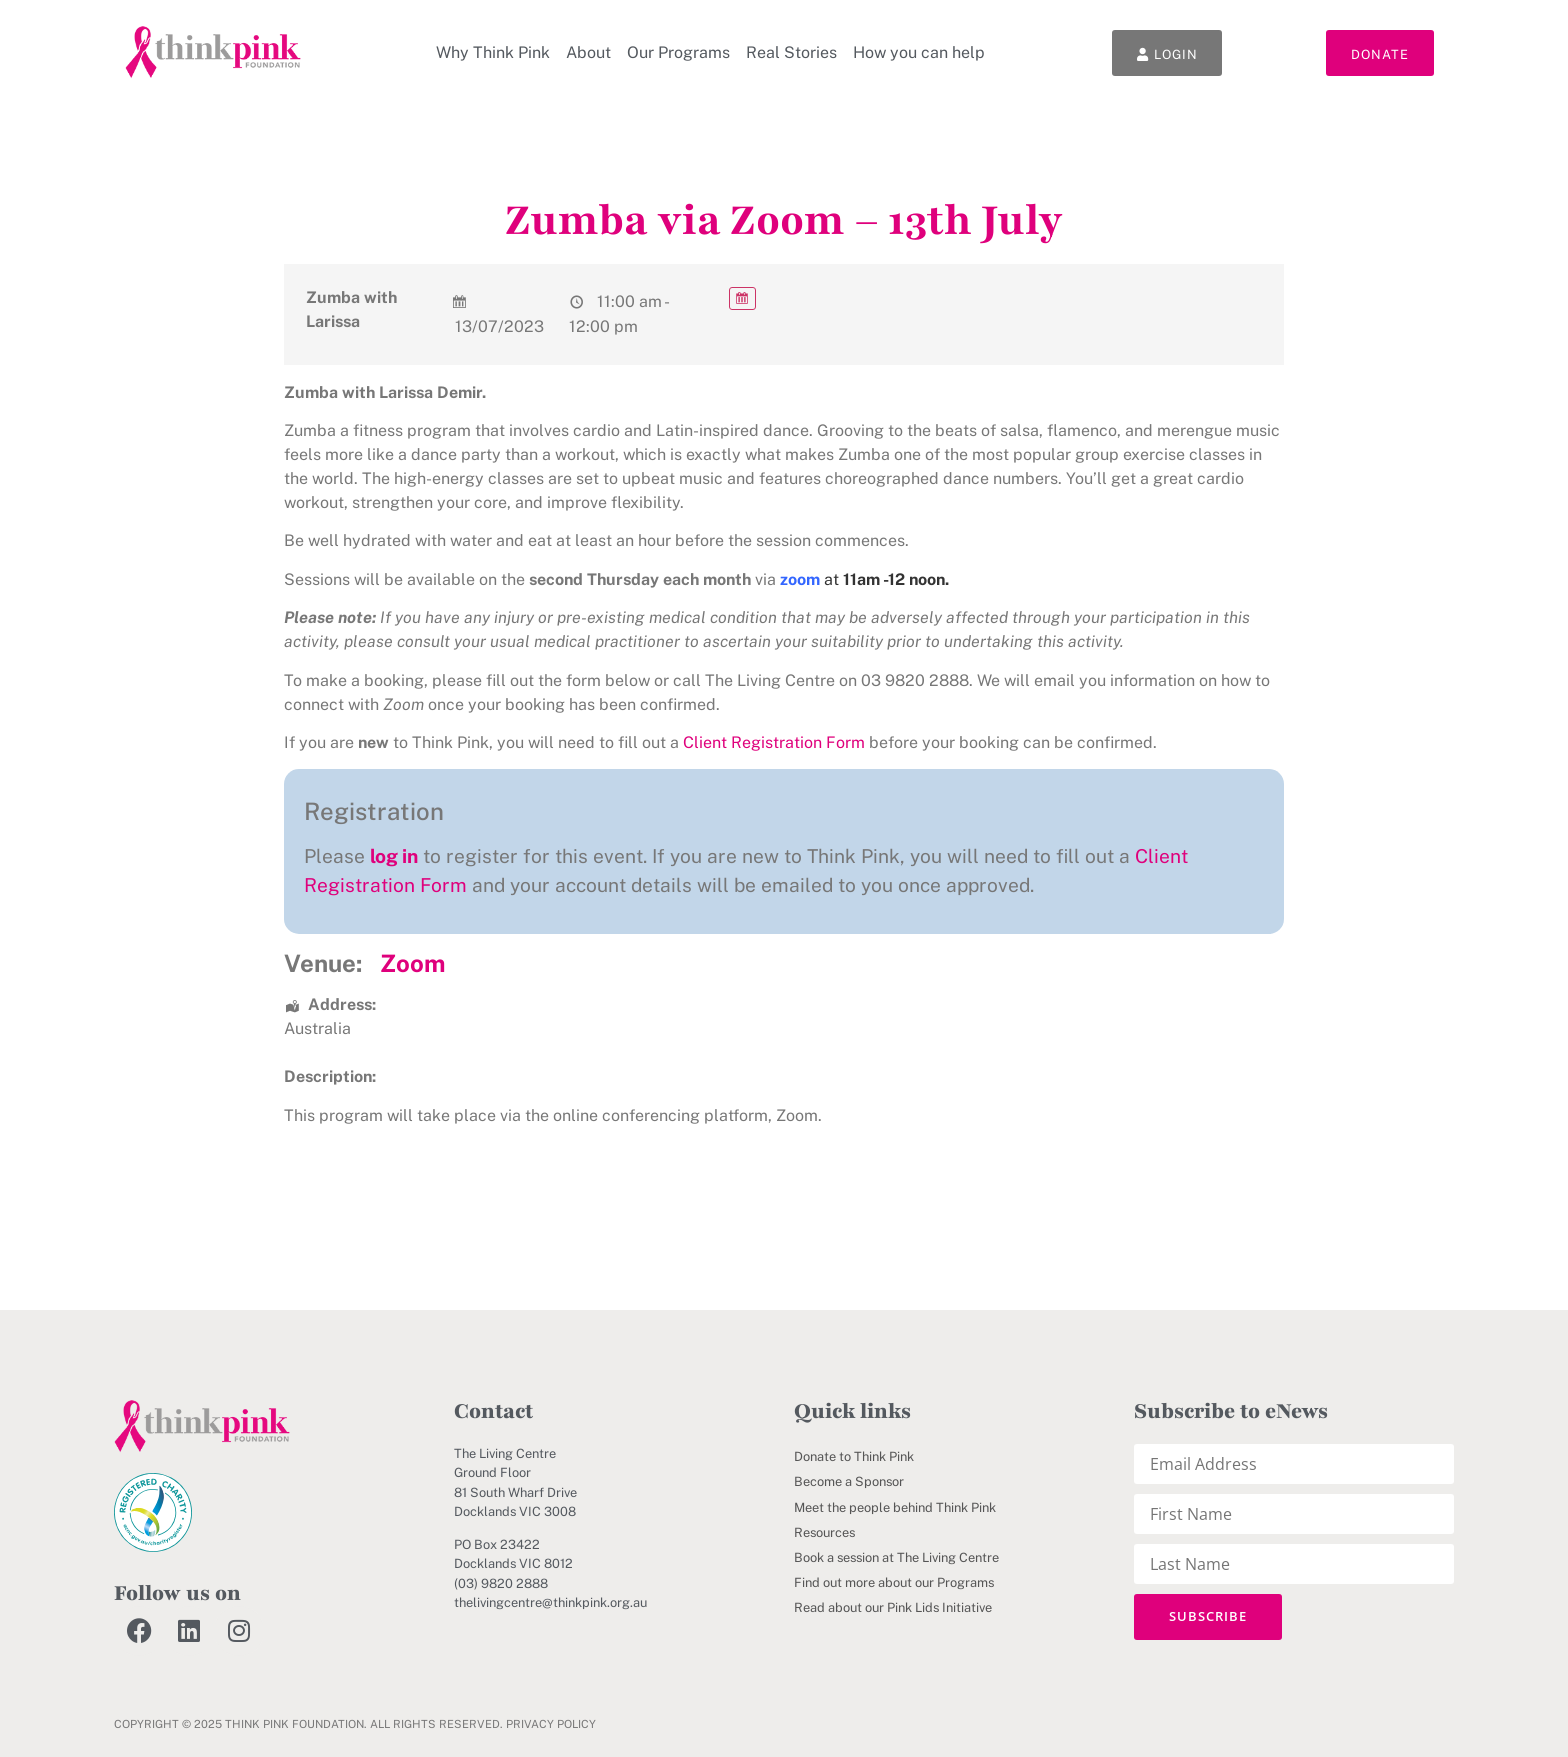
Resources (824, 1532)
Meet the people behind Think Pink (895, 1507)
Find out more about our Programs (894, 1582)
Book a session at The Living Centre (896, 1557)
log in (394, 856)
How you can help (919, 52)
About (588, 52)
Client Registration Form (774, 742)
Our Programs (678, 52)
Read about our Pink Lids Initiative (893, 1607)
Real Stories (791, 52)
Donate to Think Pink (854, 1456)
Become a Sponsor (849, 1481)
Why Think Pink (493, 52)
